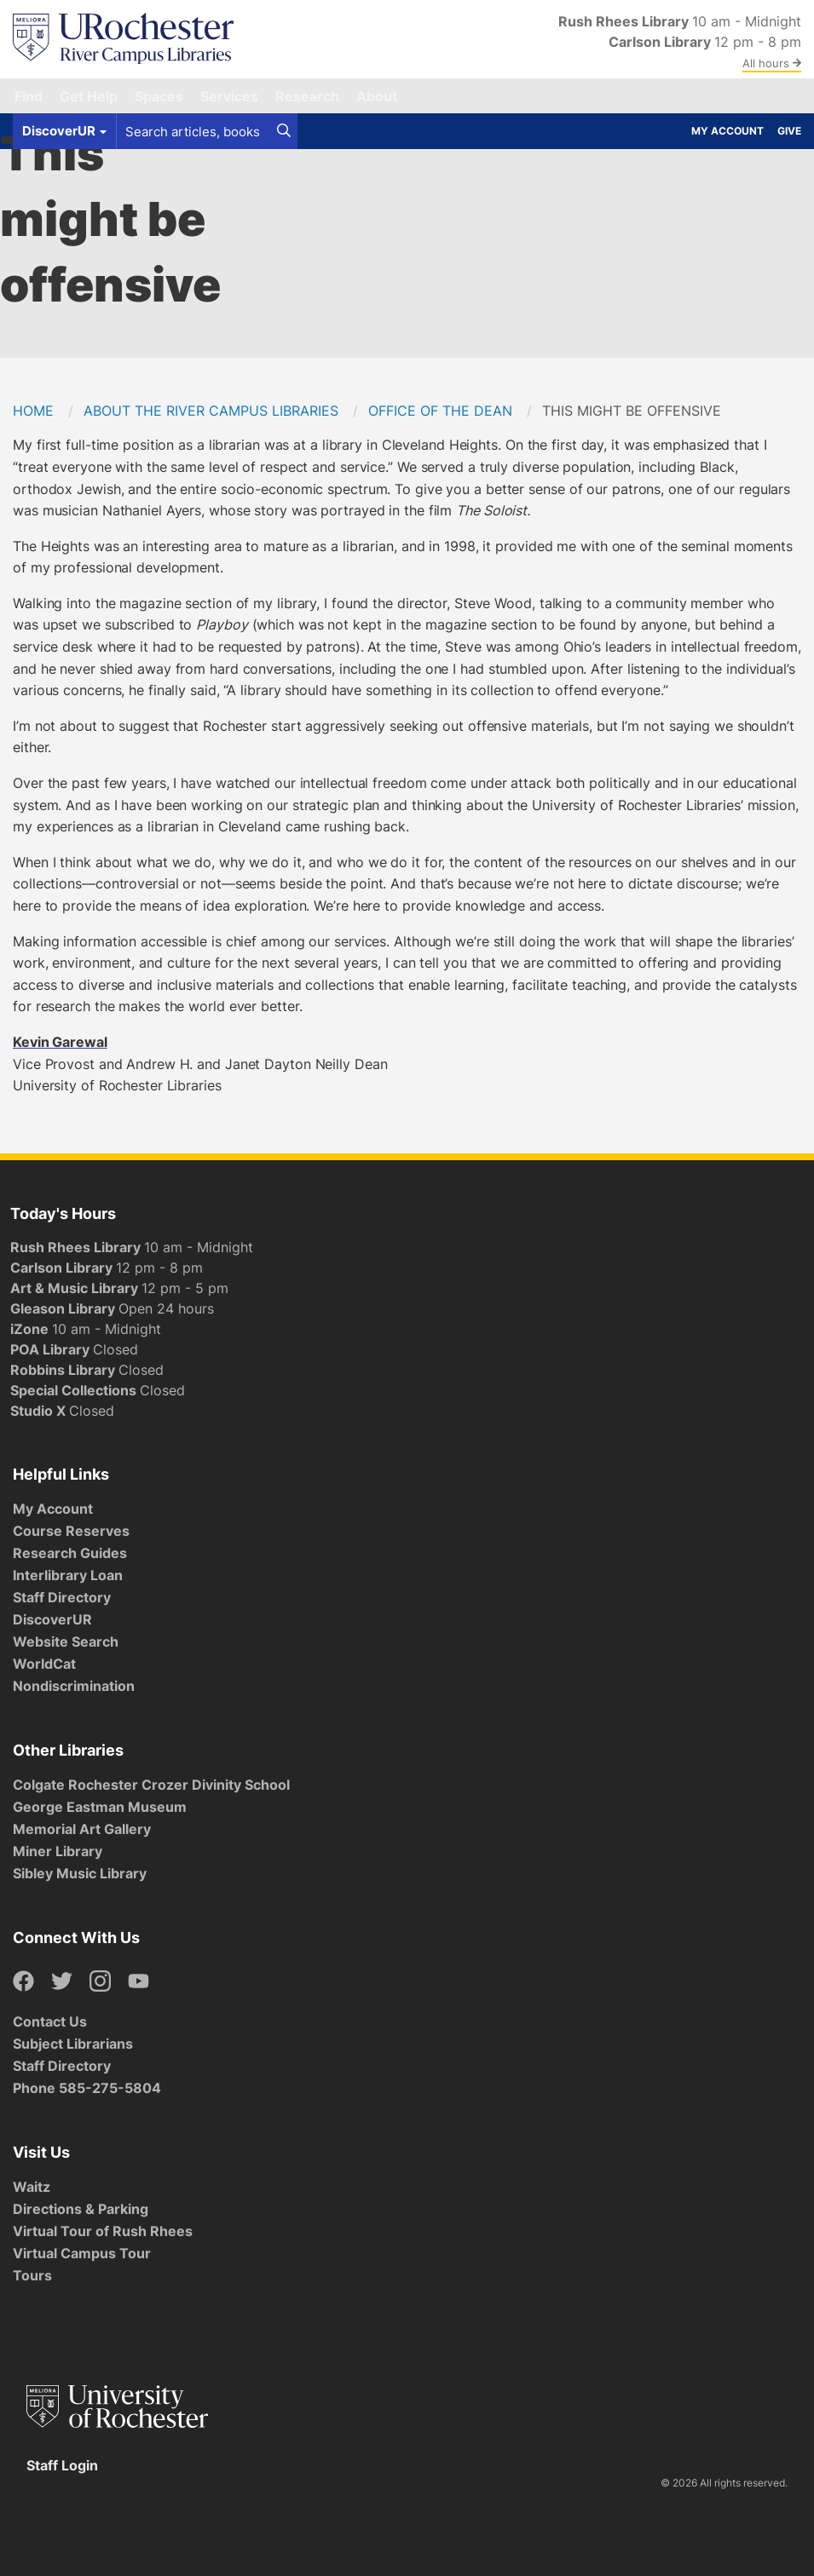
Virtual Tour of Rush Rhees (103, 2231)
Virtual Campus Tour (82, 2253)
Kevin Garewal (60, 1041)
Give (789, 131)
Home (33, 410)
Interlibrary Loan (68, 1575)
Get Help (89, 96)
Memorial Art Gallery (82, 1829)
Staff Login (62, 2465)
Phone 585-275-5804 (87, 2088)
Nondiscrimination (74, 1685)
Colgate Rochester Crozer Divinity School (151, 1784)
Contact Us (50, 2021)
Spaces (159, 96)
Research (307, 96)
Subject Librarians (73, 2043)
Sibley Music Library (80, 1873)
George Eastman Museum (100, 1806)
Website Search (65, 1641)
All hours (771, 63)
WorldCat (44, 1663)
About (376, 96)
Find (28, 96)
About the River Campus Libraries (211, 410)
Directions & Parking (80, 2208)
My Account (727, 131)
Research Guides (70, 1553)
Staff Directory (62, 1597)
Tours (32, 2275)
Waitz (31, 2186)
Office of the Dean (440, 410)
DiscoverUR (52, 1619)
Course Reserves (71, 1530)
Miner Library (57, 1851)
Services (229, 96)
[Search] (283, 131)
